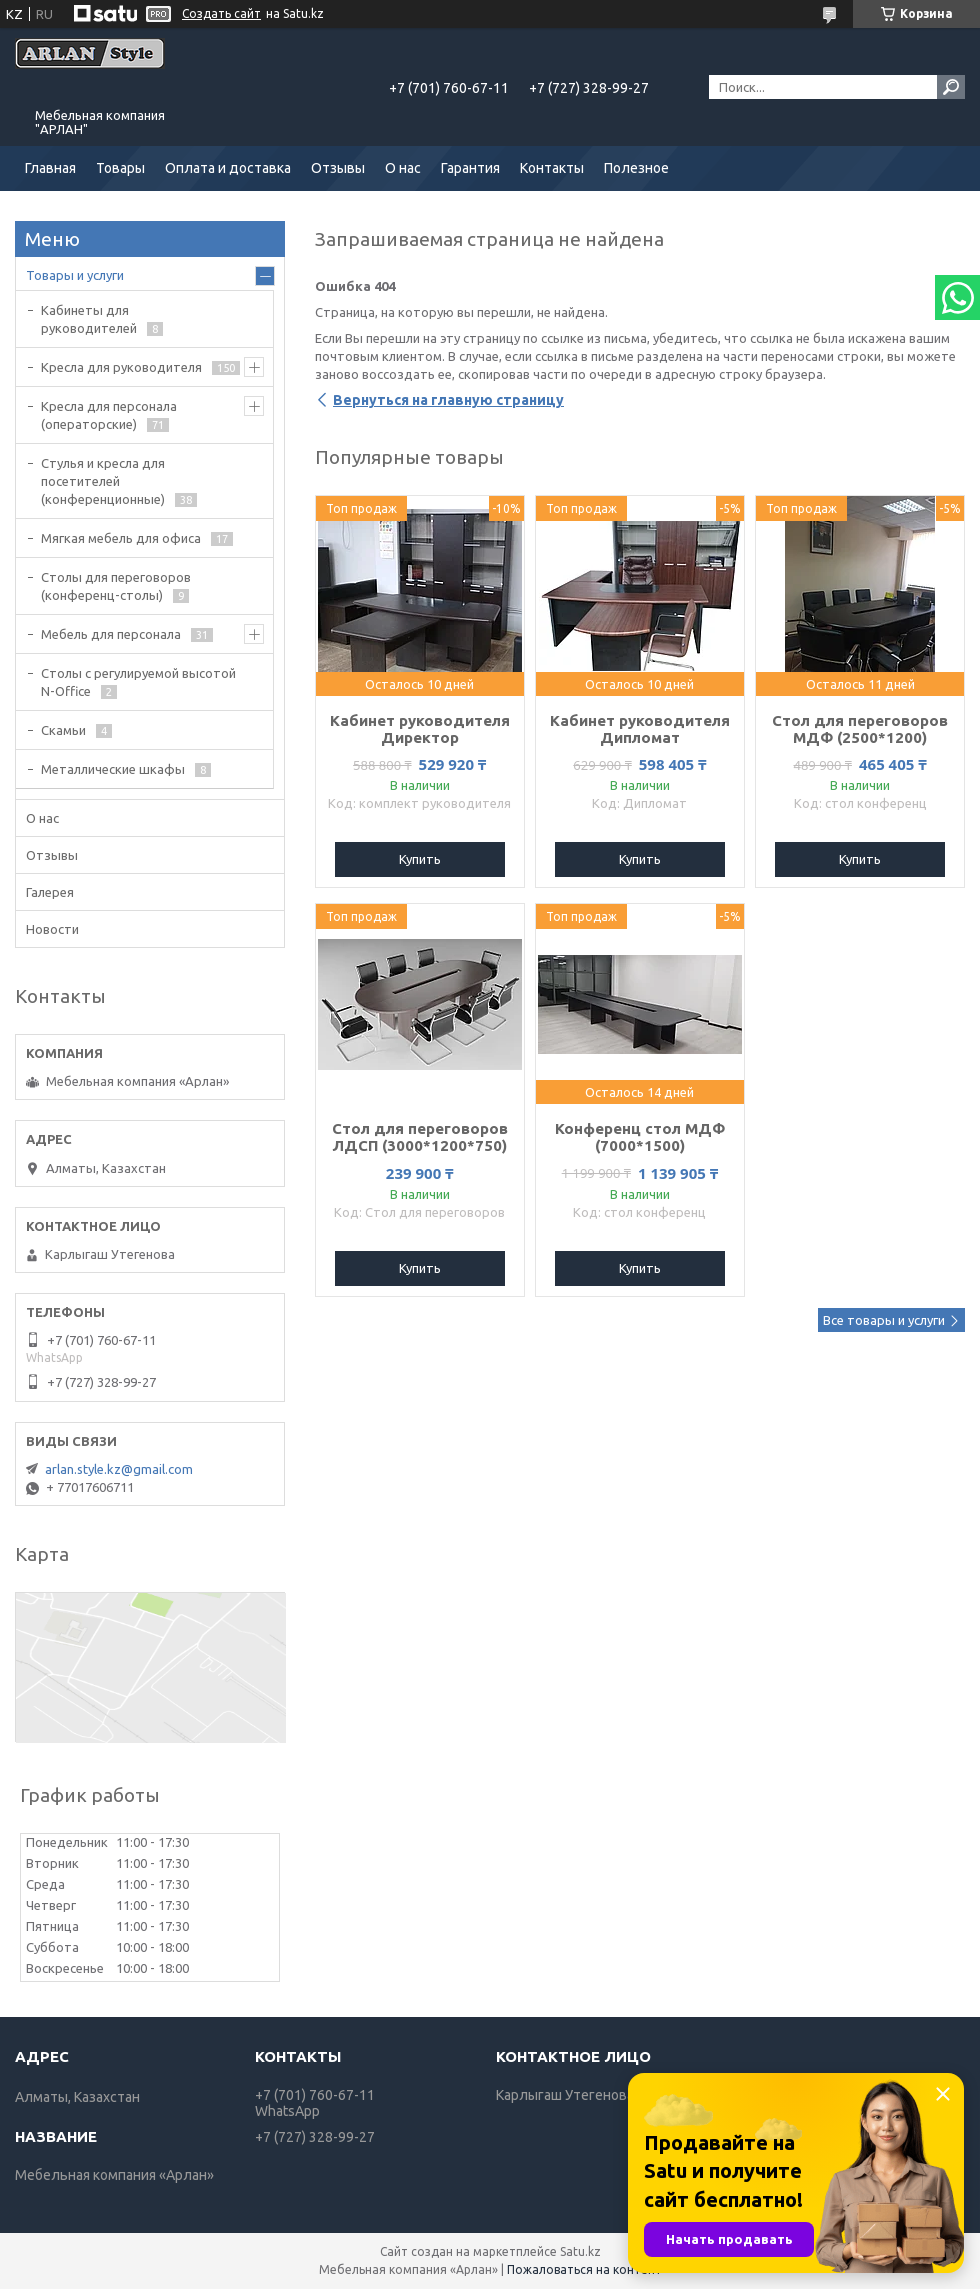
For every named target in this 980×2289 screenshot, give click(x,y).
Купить (420, 859)
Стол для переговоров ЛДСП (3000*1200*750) (420, 1137)
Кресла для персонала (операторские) (109, 415)
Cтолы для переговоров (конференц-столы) (116, 586)
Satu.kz (580, 2251)
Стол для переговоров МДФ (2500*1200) (860, 729)
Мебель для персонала (111, 634)
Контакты (552, 168)
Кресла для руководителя (121, 367)
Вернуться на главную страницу (448, 400)
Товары (120, 168)
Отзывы (338, 168)
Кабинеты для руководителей (89, 319)
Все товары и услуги (884, 1320)
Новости (52, 929)
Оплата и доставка (228, 168)
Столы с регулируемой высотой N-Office (138, 682)
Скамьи (63, 730)
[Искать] (951, 87)
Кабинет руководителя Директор (420, 729)
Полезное (636, 168)
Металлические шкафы (113, 769)
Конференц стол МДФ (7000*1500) (640, 1137)
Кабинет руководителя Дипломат (640, 729)
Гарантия (470, 168)
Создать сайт (221, 13)
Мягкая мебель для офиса (121, 538)
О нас (403, 168)
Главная (50, 168)
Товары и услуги (75, 275)
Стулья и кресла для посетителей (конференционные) (103, 481)
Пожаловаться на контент (584, 2269)
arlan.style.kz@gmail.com (119, 1469)
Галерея (50, 892)
